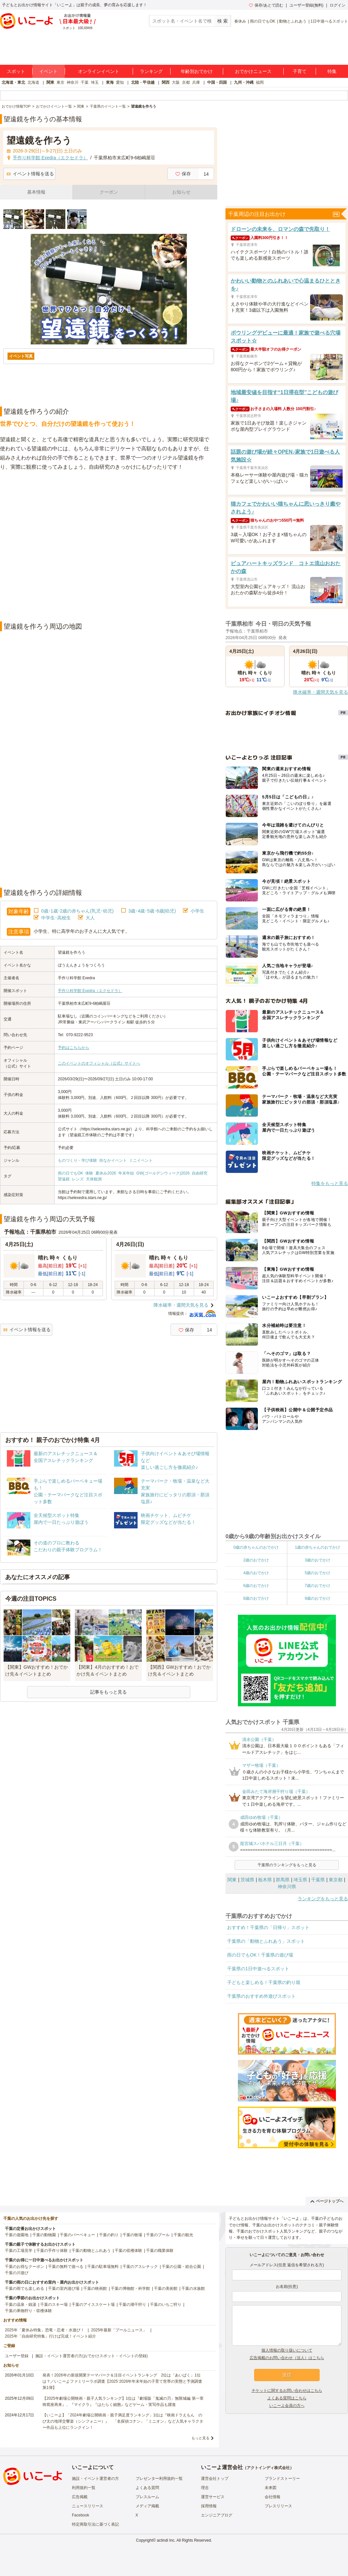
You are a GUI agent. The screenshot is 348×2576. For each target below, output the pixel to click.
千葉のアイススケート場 (93, 2304)
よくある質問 (147, 2487)
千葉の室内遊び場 (63, 2288)
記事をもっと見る (108, 1692)
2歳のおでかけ (256, 1560)
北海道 (33, 82)
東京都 (335, 1879)
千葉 (85, 82)
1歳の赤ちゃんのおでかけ (317, 1547)
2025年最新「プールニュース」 (119, 2330)
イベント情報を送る (30, 173)
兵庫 (196, 82)
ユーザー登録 (16, 2356)
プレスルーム (147, 2497)
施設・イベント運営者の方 (95, 2478)
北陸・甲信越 (143, 82)
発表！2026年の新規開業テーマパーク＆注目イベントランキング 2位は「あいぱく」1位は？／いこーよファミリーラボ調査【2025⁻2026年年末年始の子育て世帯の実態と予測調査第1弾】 (122, 2381)
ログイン (337, 5)
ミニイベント (141, 1160)
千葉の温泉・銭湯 (20, 2304)
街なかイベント (113, 1160)
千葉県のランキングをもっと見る (286, 1865)
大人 (90, 917)
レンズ (78, 1179)
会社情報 (272, 2497)
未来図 (270, 2487)
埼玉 (95, 82)
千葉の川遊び (16, 2273)
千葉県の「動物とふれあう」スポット (266, 1941)
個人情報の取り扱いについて (286, 2350)
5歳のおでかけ (317, 1573)
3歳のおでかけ (317, 1560)
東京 (60, 82)
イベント (48, 71)
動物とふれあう (293, 21)
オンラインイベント (98, 71)
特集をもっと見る (329, 1183)
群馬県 (283, 1879)
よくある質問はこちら (287, 2398)
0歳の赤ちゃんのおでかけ (256, 1547)
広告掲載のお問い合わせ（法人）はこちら (287, 2358)
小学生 (197, 911)
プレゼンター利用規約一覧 (159, 2478)
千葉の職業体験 (160, 2250)
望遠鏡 (64, 1179)
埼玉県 (300, 1879)
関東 (50, 82)
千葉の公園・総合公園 (181, 2266)
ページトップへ (326, 2201)
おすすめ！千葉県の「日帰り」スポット (268, 1927)
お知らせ (181, 192)
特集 (332, 71)
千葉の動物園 (44, 2235)
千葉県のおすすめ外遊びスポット (261, 1996)
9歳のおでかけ (317, 1598)
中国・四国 (217, 82)
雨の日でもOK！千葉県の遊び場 (260, 1955)
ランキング (151, 71)
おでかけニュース (253, 71)
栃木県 (265, 1879)
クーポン (109, 192)
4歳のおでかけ (256, 1573)
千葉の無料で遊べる (65, 2266)
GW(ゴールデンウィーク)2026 (163, 1173)
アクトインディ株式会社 (268, 2467)
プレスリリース (278, 2506)
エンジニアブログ (216, 2515)
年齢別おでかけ (197, 71)
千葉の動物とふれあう (91, 2250)
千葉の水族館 (193, 2288)
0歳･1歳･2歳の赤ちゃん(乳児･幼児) (77, 911)
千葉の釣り (109, 2235)
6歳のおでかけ (256, 1585)
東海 (110, 82)
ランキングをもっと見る (323, 1898)
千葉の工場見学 (18, 2250)
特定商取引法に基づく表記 (95, 2524)
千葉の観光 (183, 2235)
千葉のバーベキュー (77, 2235)
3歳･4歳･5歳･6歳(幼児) (152, 911)
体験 (89, 1173)
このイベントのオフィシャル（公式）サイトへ (99, 1063)
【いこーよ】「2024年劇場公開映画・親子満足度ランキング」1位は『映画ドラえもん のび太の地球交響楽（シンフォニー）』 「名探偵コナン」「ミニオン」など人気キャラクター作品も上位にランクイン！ (122, 2421)
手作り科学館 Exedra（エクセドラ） (90, 990)
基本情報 (36, 192)
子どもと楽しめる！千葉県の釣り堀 (263, 1982)
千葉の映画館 (95, 2288)
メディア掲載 (147, 2506)
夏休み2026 (105, 1173)
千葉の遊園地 (16, 2235)
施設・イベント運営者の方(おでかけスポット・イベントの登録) (91, 2356)
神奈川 (72, 82)
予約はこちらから (73, 1047)
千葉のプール (158, 2235)
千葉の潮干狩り (132, 2304)
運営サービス (212, 2497)
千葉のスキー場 (54, 2304)
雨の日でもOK (262, 21)
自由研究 (199, 1173)
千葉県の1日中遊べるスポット (258, 1968)
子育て (300, 71)
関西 (166, 82)
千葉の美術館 (165, 2288)
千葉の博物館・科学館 (130, 2288)
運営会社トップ (214, 2478)
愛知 (120, 82)
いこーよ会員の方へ (287, 2405)
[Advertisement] (68, 546)
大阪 (176, 82)
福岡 (260, 82)
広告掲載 (80, 2497)
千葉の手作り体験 (52, 2250)
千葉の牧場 (132, 2235)
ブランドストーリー (282, 2478)
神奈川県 (287, 1886)
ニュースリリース (87, 2506)
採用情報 (209, 2506)
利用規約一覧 (83, 2487)
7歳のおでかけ (317, 1585)
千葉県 (318, 1879)
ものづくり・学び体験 (77, 1160)
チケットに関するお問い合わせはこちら (287, 2390)
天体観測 (94, 1179)
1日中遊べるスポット (329, 21)
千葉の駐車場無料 (103, 2266)
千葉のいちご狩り (165, 2304)
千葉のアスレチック (140, 2266)
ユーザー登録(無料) (306, 5)
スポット (16, 71)
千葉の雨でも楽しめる (24, 2288)
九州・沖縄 (244, 82)
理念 (205, 2487)
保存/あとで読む (266, 5)
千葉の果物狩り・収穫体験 (28, 2310)
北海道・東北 (13, 82)
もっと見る (200, 2438)
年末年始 (126, 1173)
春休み (240, 21)
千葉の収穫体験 (128, 2250)
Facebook (80, 2515)
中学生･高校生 (56, 917)
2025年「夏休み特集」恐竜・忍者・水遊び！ (44, 2330)
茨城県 (247, 1879)
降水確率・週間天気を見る (181, 1305)
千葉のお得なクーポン (24, 2266)
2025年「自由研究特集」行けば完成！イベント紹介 (50, 2336)
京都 (186, 82)
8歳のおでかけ (256, 1598)
